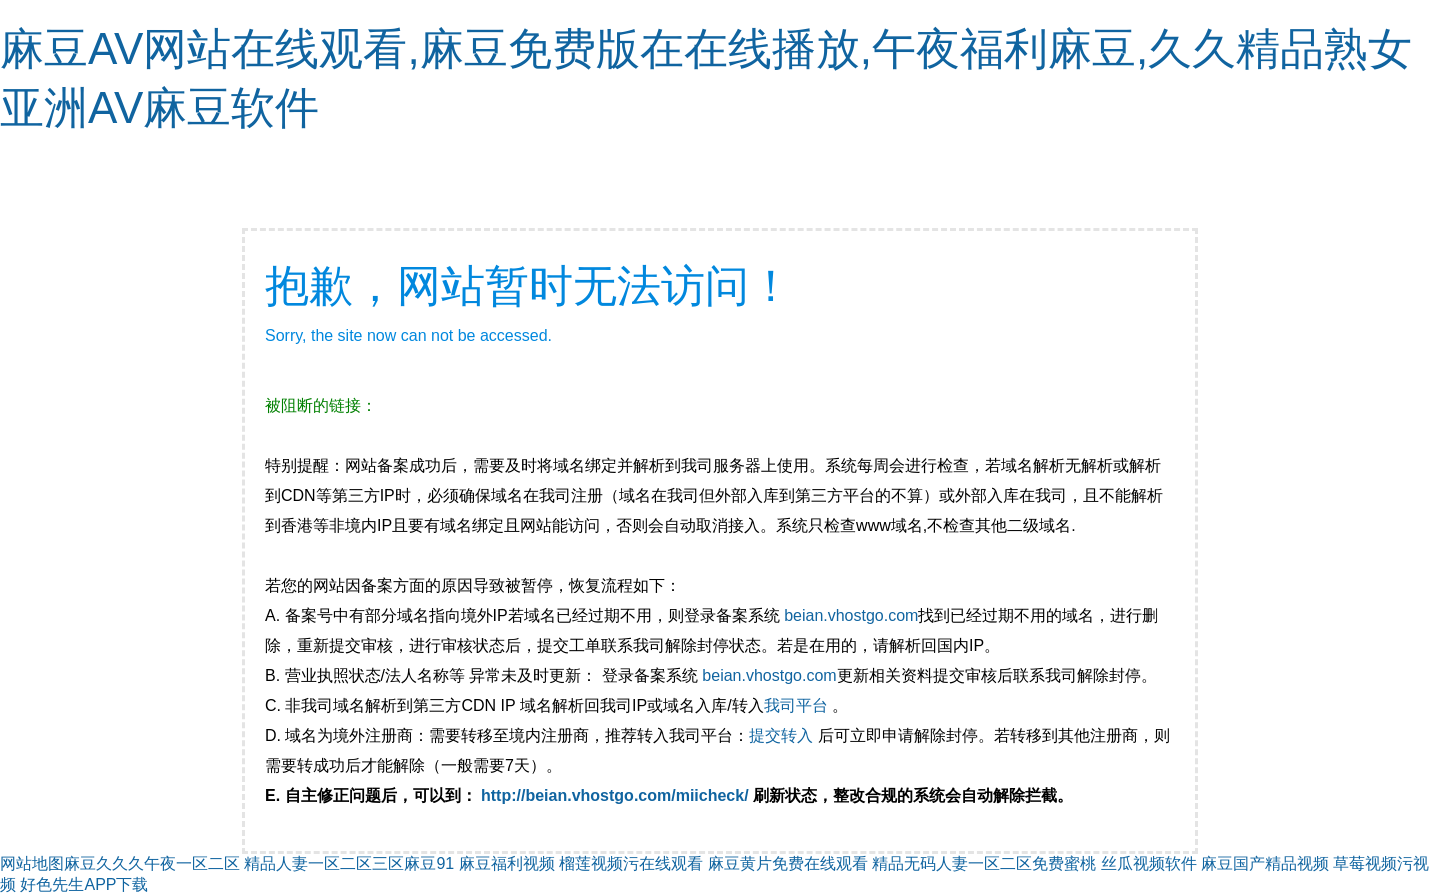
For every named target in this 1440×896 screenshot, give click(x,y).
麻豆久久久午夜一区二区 (152, 863)
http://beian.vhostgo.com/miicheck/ (615, 795)
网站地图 (32, 863)
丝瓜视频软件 (1149, 863)
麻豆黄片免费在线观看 (788, 863)
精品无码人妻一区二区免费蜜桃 (984, 863)
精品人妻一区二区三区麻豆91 (349, 863)
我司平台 (798, 705)
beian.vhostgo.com (851, 615)
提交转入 (781, 735)
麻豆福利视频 (507, 863)
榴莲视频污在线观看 (631, 863)
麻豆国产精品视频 (1265, 863)
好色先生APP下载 (84, 884)
